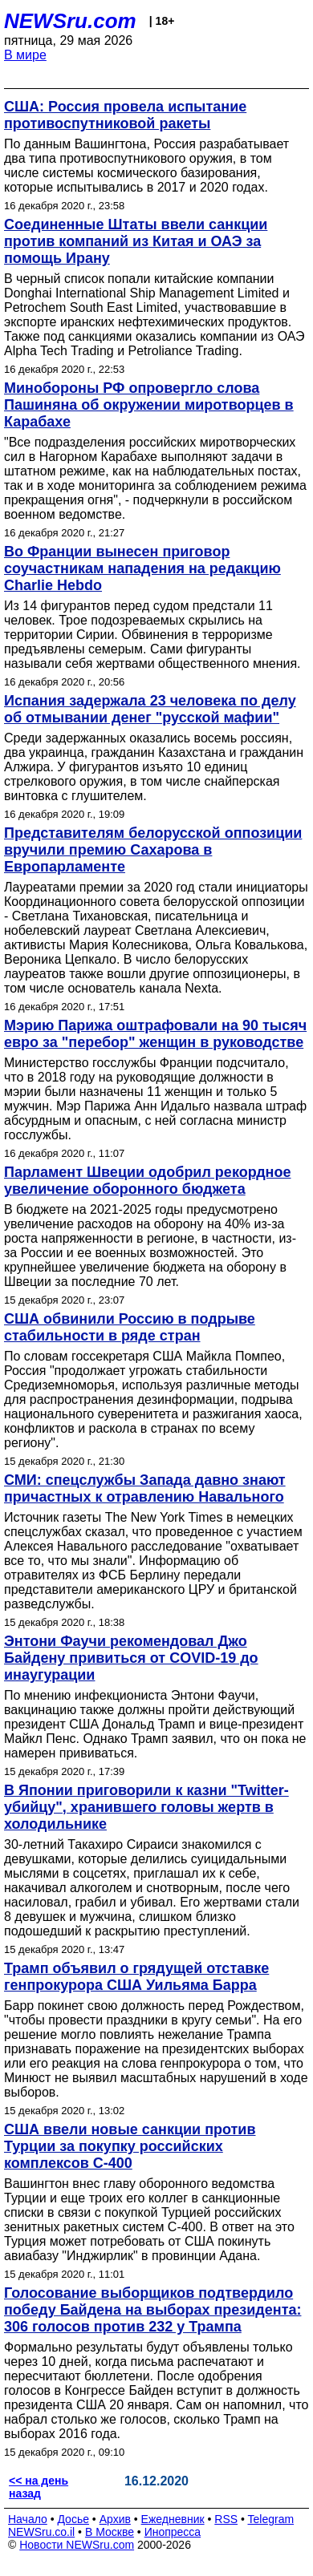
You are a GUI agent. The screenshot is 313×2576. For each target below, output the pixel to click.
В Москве (109, 2531)
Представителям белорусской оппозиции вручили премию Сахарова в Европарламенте (153, 850)
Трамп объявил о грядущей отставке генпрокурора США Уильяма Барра (136, 1976)
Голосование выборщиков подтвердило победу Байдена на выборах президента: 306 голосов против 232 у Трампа (152, 2310)
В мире (25, 55)
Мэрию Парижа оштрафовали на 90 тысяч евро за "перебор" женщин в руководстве (155, 1033)
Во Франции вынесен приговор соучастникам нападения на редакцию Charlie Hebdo (142, 568)
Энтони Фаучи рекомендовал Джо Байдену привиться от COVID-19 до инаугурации (131, 1658)
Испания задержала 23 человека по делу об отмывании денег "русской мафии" (150, 709)
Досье (73, 2519)
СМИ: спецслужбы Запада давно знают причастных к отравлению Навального (145, 1488)
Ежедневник (173, 2519)
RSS (226, 2519)
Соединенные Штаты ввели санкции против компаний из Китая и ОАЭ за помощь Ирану (135, 241)
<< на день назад (38, 2487)
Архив (115, 2519)
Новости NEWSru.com (76, 2544)
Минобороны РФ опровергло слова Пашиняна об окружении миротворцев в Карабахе (149, 405)
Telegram (271, 2519)
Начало (27, 2519)
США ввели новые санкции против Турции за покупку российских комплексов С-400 (130, 2146)
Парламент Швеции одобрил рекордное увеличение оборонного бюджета (147, 1180)
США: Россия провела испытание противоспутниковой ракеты (125, 115)
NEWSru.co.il (41, 2531)
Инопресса (172, 2531)
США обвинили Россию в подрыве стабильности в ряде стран (129, 1327)
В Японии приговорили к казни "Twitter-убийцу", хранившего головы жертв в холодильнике (146, 1807)
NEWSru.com (70, 21)
